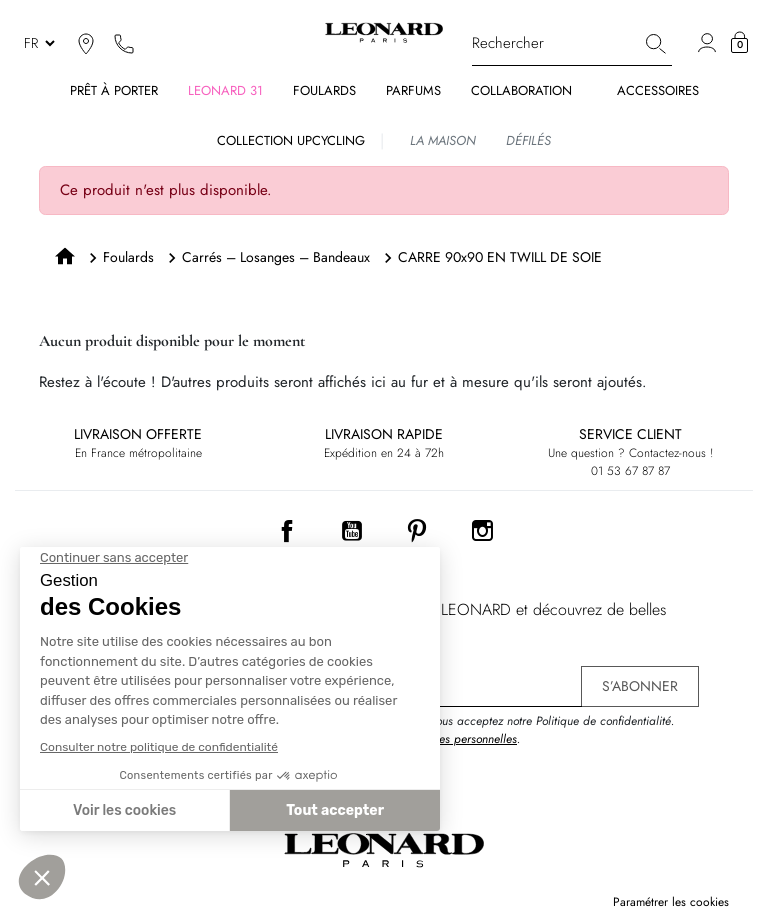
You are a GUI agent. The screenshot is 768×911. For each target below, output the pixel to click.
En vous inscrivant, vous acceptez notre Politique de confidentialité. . (503, 730)
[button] (739, 43)
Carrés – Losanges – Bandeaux (276, 257)
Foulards (128, 257)
